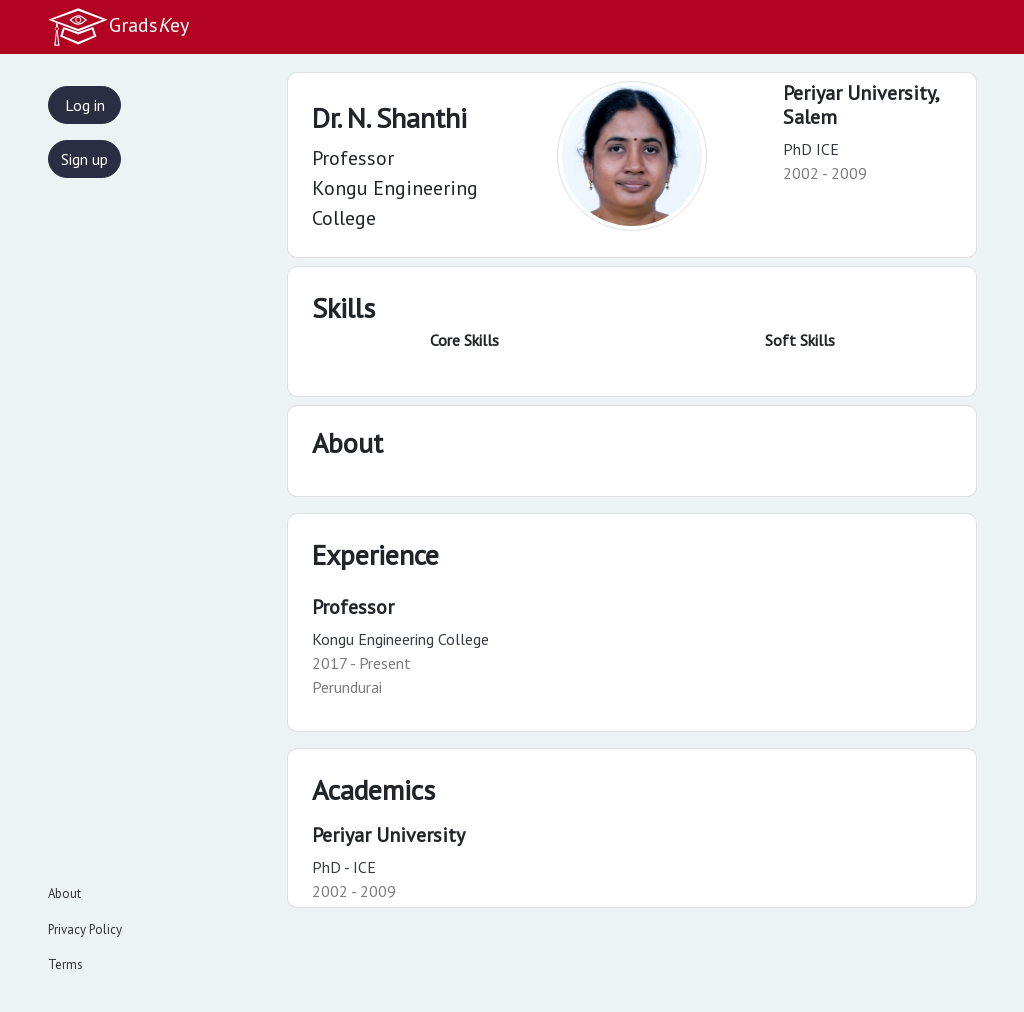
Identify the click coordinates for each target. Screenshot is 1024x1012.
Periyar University (388, 835)
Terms (65, 964)
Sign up (84, 159)
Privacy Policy (85, 929)
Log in (85, 105)
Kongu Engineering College (400, 639)
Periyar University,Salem (861, 105)
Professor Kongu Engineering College (395, 188)
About (64, 893)
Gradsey (118, 27)
